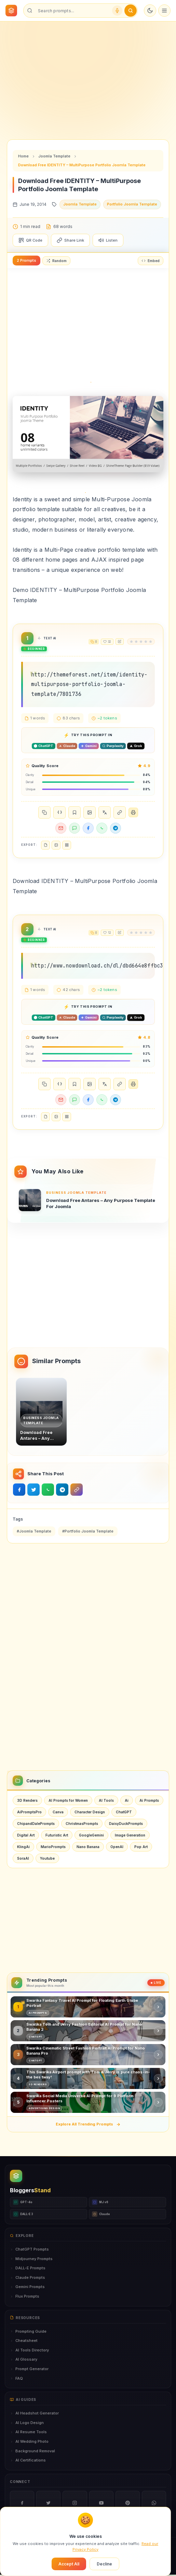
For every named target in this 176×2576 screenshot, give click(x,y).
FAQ (16, 2378)
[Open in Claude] (67, 746)
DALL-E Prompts (27, 2268)
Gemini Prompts (27, 2286)
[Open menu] (164, 10)
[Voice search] (117, 10)
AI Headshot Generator (34, 2413)
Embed (150, 261)
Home (23, 156)
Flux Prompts (24, 2296)
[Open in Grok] (136, 746)
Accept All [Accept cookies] (68, 2563)
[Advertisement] (88, 75)
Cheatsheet (24, 2340)
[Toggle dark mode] (150, 10)
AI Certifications (28, 2460)
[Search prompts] (72, 11)
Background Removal (32, 2451)
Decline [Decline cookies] (104, 2563)
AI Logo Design (27, 2422)
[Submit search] (130, 10)
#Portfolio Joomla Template (87, 1531)
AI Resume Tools (28, 2431)
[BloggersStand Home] (11, 10)
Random (56, 261)
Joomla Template (54, 156)
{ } (59, 812)
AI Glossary (23, 2359)
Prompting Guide (28, 2331)
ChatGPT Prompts (29, 2249)
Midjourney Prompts (31, 2258)
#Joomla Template (34, 1531)
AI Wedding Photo (29, 2441)
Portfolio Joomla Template (132, 204)
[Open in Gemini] (89, 746)
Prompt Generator (29, 2368)
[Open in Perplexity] (113, 746)
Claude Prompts (27, 2277)
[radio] (131, 641)
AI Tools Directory (29, 2350)
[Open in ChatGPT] (43, 746)
